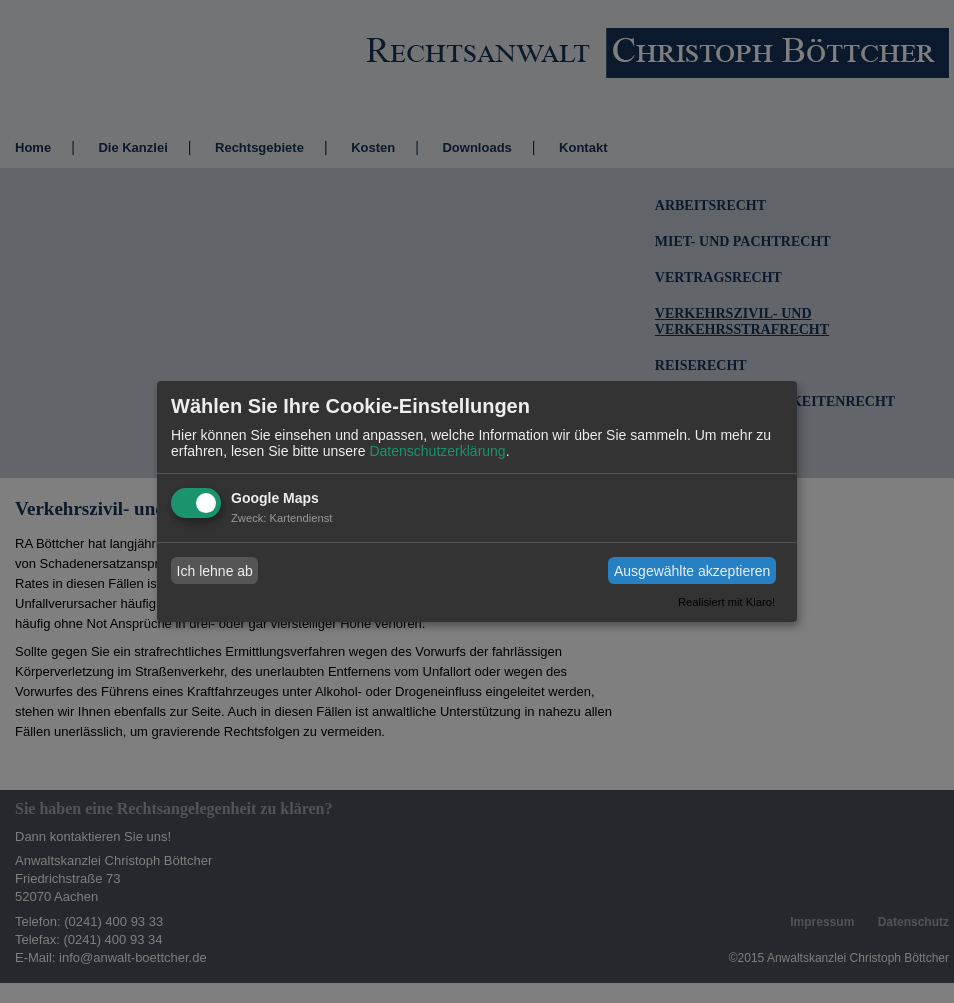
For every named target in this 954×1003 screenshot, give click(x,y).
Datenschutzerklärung (437, 451)
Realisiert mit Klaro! (726, 602)
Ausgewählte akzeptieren (692, 571)
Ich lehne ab (215, 571)
